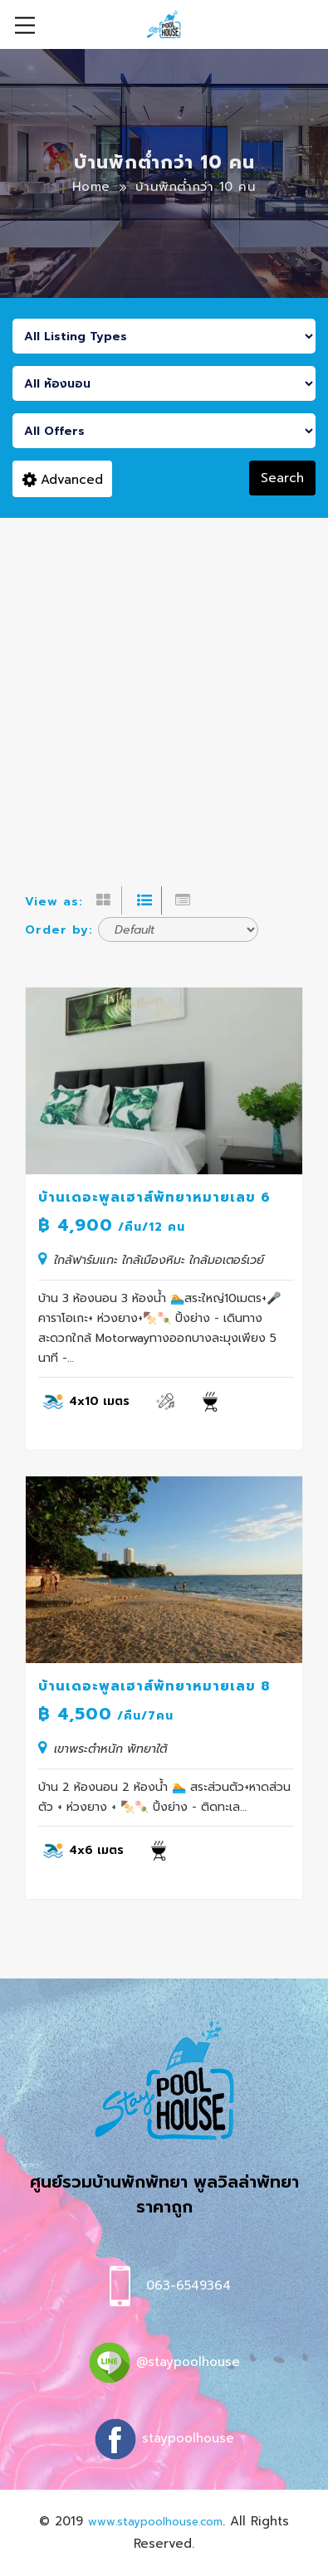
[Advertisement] (164, 690)
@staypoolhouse (188, 2362)
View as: (54, 901)
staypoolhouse (188, 2438)
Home (91, 186)
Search (282, 478)
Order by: (59, 930)
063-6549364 (188, 2285)
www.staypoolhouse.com (155, 2522)
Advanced (62, 480)
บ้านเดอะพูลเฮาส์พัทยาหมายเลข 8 (154, 1686)
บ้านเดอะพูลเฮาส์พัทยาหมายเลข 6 (154, 1198)
